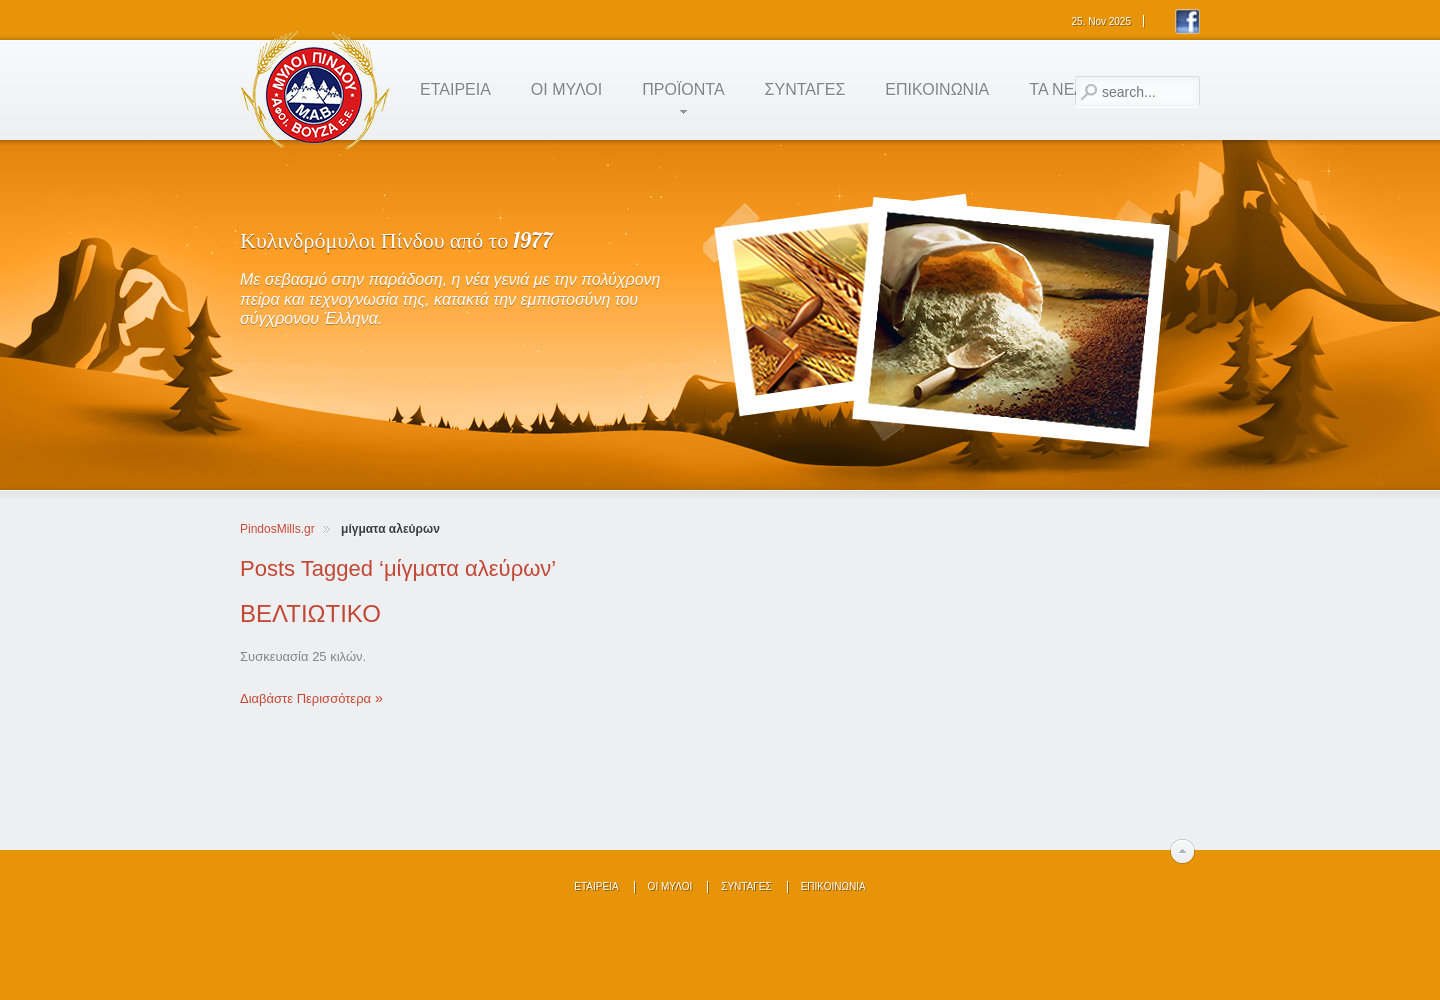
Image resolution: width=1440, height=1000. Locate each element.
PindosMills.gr (277, 529)
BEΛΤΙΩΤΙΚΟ (310, 613)
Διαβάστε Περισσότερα (305, 698)
